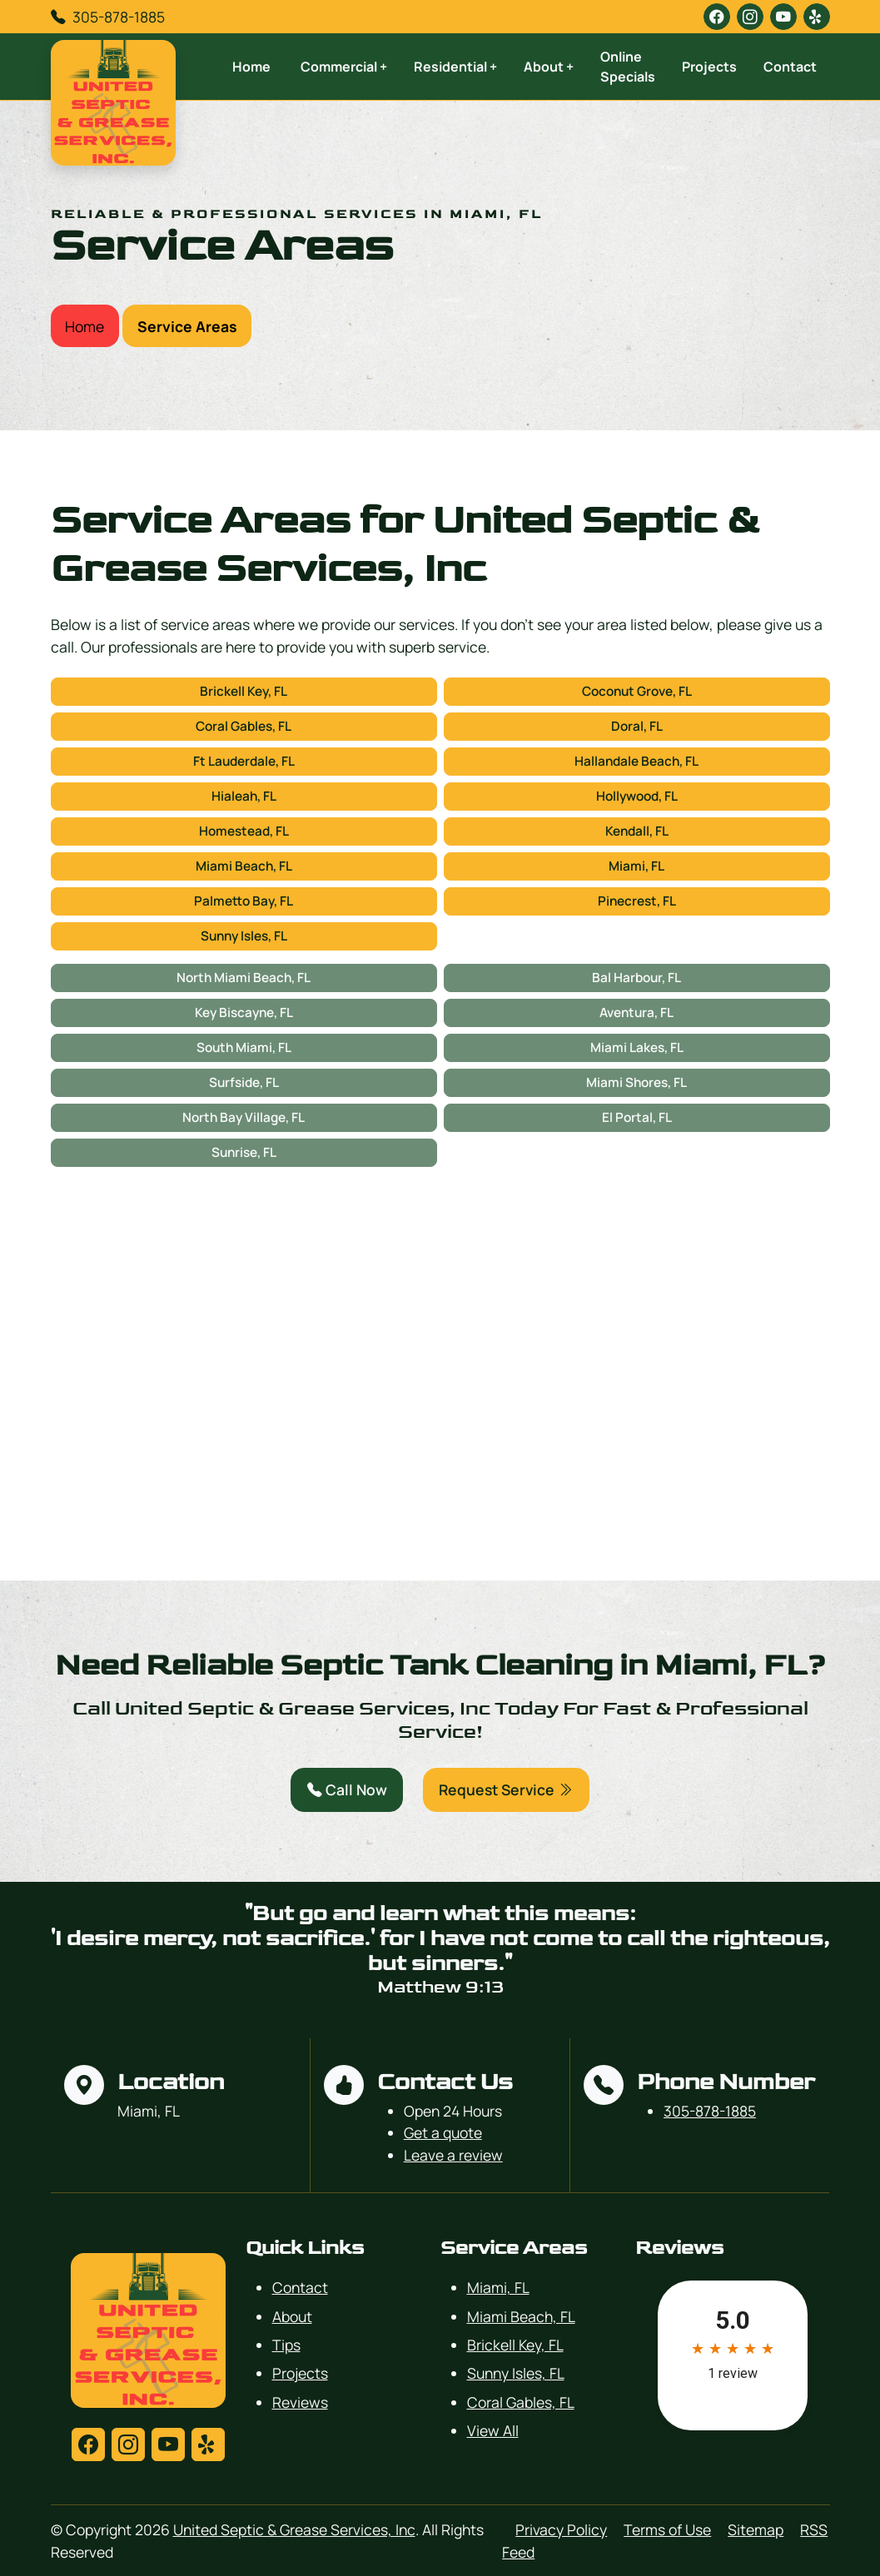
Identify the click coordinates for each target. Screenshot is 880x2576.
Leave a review (453, 2155)
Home (251, 66)
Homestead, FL (244, 831)
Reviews (300, 2402)
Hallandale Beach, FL (636, 761)
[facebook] (717, 16)
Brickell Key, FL (243, 691)
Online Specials (627, 66)
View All (493, 2430)
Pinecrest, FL (637, 901)
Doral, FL (637, 726)
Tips (286, 2345)
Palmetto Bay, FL (243, 901)
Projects (709, 66)
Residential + (455, 66)
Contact (790, 66)
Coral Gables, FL (243, 726)
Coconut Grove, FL (637, 691)
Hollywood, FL (637, 796)
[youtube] (783, 16)
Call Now (347, 1789)
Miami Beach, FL (244, 866)
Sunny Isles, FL (244, 936)
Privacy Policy (561, 2529)
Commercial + (344, 66)
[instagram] (750, 16)
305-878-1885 (118, 17)
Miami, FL (636, 866)
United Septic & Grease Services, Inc (294, 2529)
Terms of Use (667, 2529)
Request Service (506, 1789)
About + (549, 66)
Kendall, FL (637, 831)
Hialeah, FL (243, 796)
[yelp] (816, 16)
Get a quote (443, 2132)
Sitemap (755, 2529)
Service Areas (187, 326)
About (292, 2316)
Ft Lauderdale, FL (244, 761)
